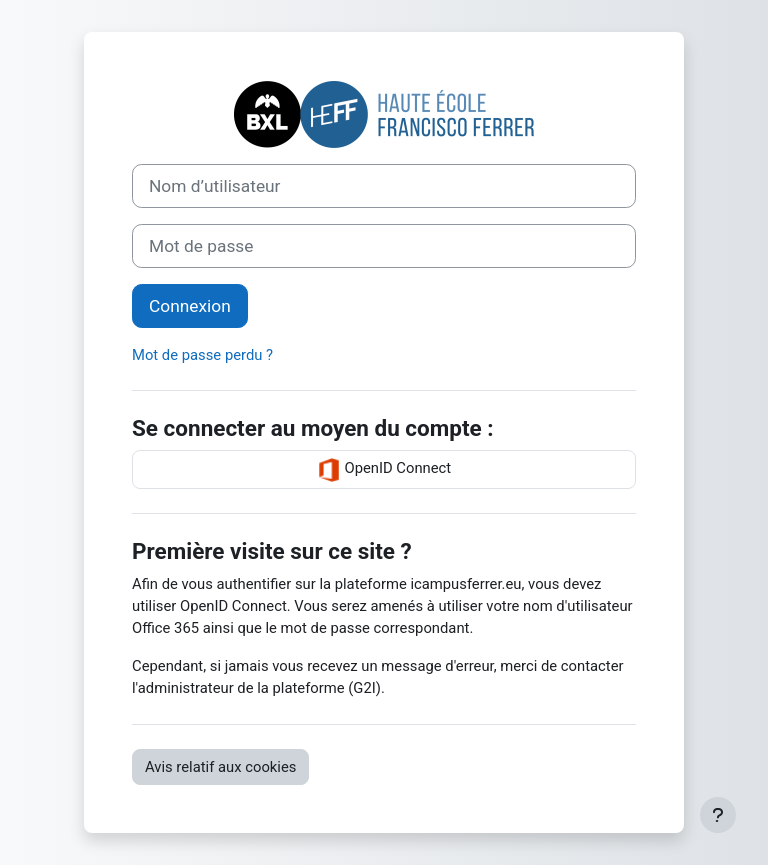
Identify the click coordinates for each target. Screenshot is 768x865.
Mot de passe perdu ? (202, 355)
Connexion (190, 306)
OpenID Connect (384, 470)
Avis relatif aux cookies (220, 767)
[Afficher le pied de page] (718, 815)
